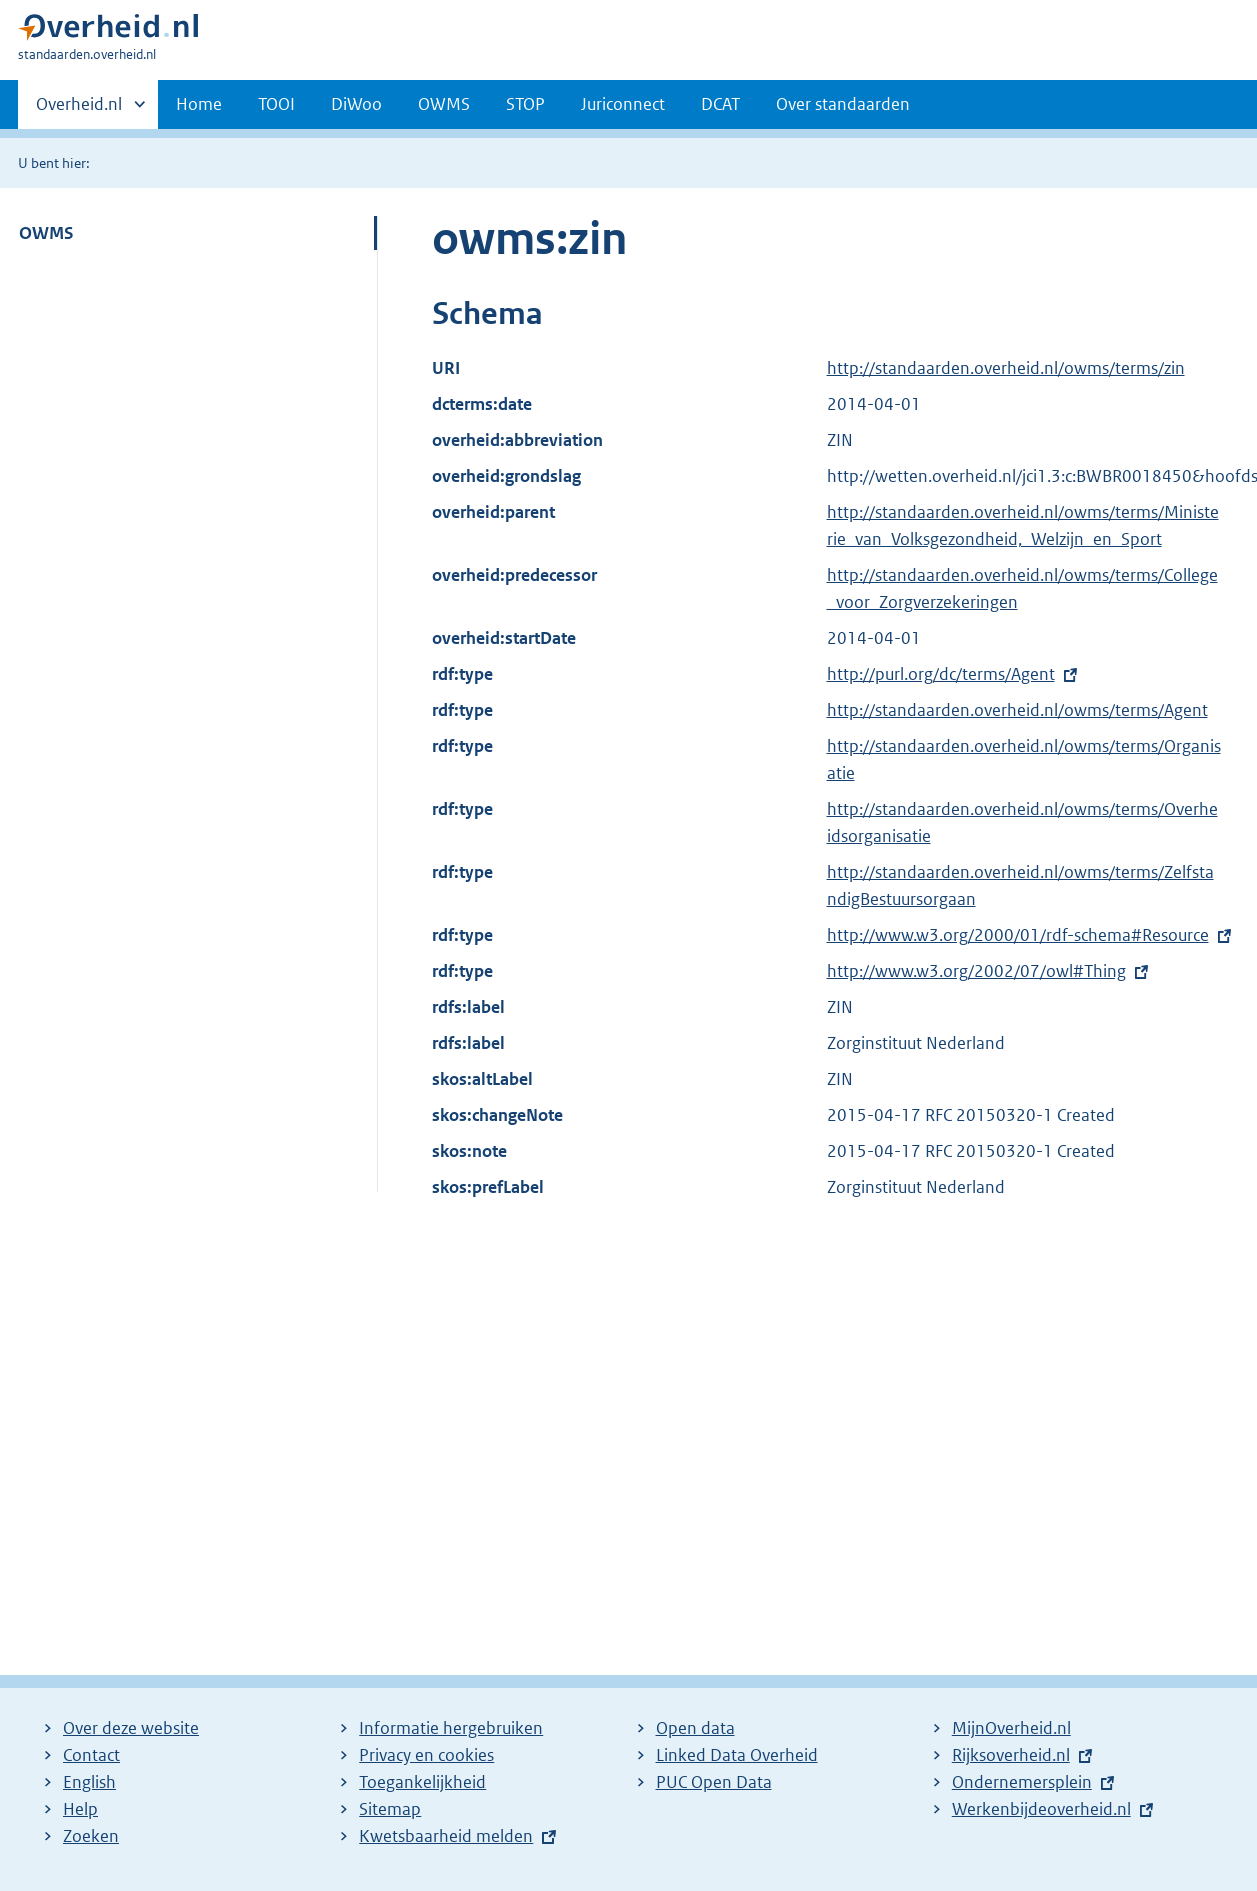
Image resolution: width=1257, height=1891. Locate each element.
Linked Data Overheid (737, 1755)
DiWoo (356, 104)
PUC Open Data (714, 1782)
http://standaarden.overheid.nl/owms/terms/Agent (1017, 710)
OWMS (444, 104)
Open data (695, 1728)
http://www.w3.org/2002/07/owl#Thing (976, 971)
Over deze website (131, 1728)
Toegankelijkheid (422, 1782)
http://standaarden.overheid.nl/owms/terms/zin (1006, 368)
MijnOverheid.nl (1011, 1728)
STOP (525, 104)
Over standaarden (843, 104)
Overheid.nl (79, 110)
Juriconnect (623, 104)
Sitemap (390, 1809)
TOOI (276, 104)
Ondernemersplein (1022, 1782)
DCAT (720, 104)
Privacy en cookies (426, 1755)
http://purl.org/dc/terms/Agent (941, 674)
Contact (91, 1755)
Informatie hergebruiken (451, 1728)
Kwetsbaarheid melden (446, 1836)
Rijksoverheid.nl (1011, 1755)
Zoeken (91, 1836)
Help (80, 1809)
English (89, 1782)
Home (199, 104)
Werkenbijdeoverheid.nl (1041, 1809)
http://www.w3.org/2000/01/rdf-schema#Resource (1018, 935)
